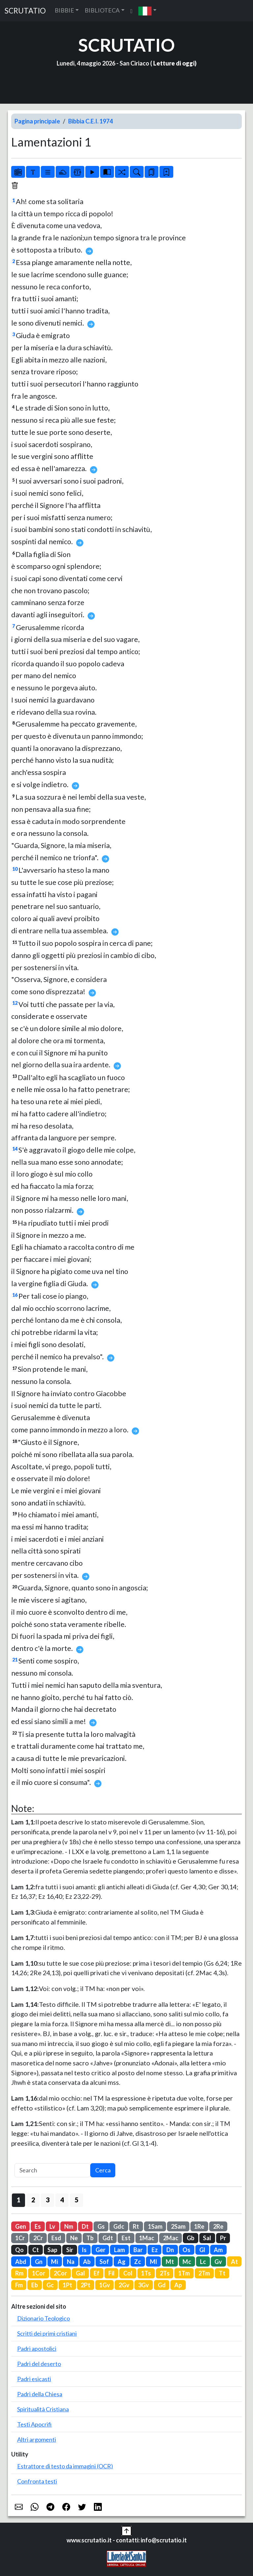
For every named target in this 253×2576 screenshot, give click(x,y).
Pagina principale (37, 121)
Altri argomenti (36, 2439)
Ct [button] (35, 2249)
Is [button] (84, 2249)
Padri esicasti (34, 2378)
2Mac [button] (170, 2238)
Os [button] (186, 2249)
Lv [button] (52, 2226)
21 (14, 1659)
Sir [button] (69, 2249)
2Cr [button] (38, 2238)
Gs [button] (101, 2226)
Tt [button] (222, 2273)
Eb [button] (34, 2285)
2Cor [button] (60, 2273)
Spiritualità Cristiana (43, 2409)
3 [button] (47, 2200)
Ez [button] (155, 2249)
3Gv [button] (143, 2285)
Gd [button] (162, 2285)
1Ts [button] (146, 2273)
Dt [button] (85, 2226)
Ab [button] (87, 2261)
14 (14, 1149)
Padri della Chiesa (39, 2394)
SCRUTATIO (25, 10)
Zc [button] (137, 2261)
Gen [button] (20, 2226)
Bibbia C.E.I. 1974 (90, 121)
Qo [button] (19, 2249)
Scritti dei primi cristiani (47, 2333)
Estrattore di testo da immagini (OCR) (65, 2466)
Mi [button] (54, 2261)
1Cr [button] (20, 2238)
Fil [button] (111, 2273)
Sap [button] (52, 2249)
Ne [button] (74, 2238)
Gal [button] (80, 2273)
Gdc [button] (118, 2226)
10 (14, 869)
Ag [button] (122, 2261)
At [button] (234, 2261)
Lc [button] (203, 2261)
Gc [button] (50, 2285)
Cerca (103, 2170)
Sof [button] (104, 2261)
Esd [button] (56, 2238)
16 (14, 1295)
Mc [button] (187, 2261)
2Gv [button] (124, 2285)
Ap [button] (178, 2285)
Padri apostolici (36, 2348)
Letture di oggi (174, 63)
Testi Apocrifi (34, 2424)
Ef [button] (96, 2273)
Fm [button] (19, 2285)
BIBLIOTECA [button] (102, 10)
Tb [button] (90, 2238)
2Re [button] (218, 2226)
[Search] (52, 2170)
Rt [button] (136, 2226)
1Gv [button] (104, 2285)
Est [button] (126, 2238)
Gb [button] (190, 2238)
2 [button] (33, 2200)
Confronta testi (37, 2481)
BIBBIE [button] (64, 10)
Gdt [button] (107, 2238)
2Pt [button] (85, 2285)
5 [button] (76, 2200)
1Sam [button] (155, 2226)
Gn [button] (38, 2261)
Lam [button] (119, 2249)
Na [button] (70, 2261)
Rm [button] (19, 2273)
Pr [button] (223, 2238)
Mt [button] (170, 2261)
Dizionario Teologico (43, 2318)
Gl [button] (202, 2249)
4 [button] (62, 2200)
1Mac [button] (146, 2238)
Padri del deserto (39, 2363)
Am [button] (218, 2249)
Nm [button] (68, 2226)
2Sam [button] (178, 2226)
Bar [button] (138, 2249)
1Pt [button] (67, 2285)
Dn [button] (170, 2249)
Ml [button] (153, 2261)
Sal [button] (207, 2238)
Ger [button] (100, 2249)
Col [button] (127, 2273)
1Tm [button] (184, 2273)
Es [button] (38, 2226)
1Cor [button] (38, 2273)
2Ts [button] (165, 2273)
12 (14, 1003)
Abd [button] (20, 2261)
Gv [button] (218, 2261)
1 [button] (18, 2200)
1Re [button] (199, 2226)
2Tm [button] (204, 2273)
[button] (147, 10)
